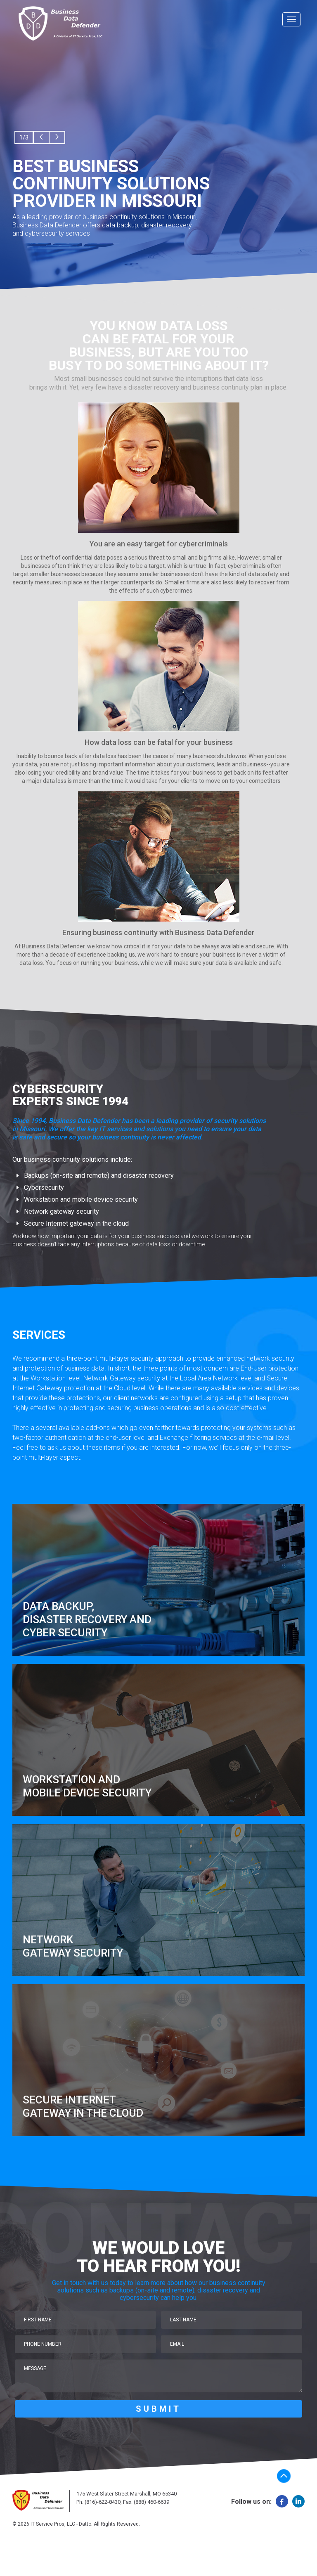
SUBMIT (158, 2409)
